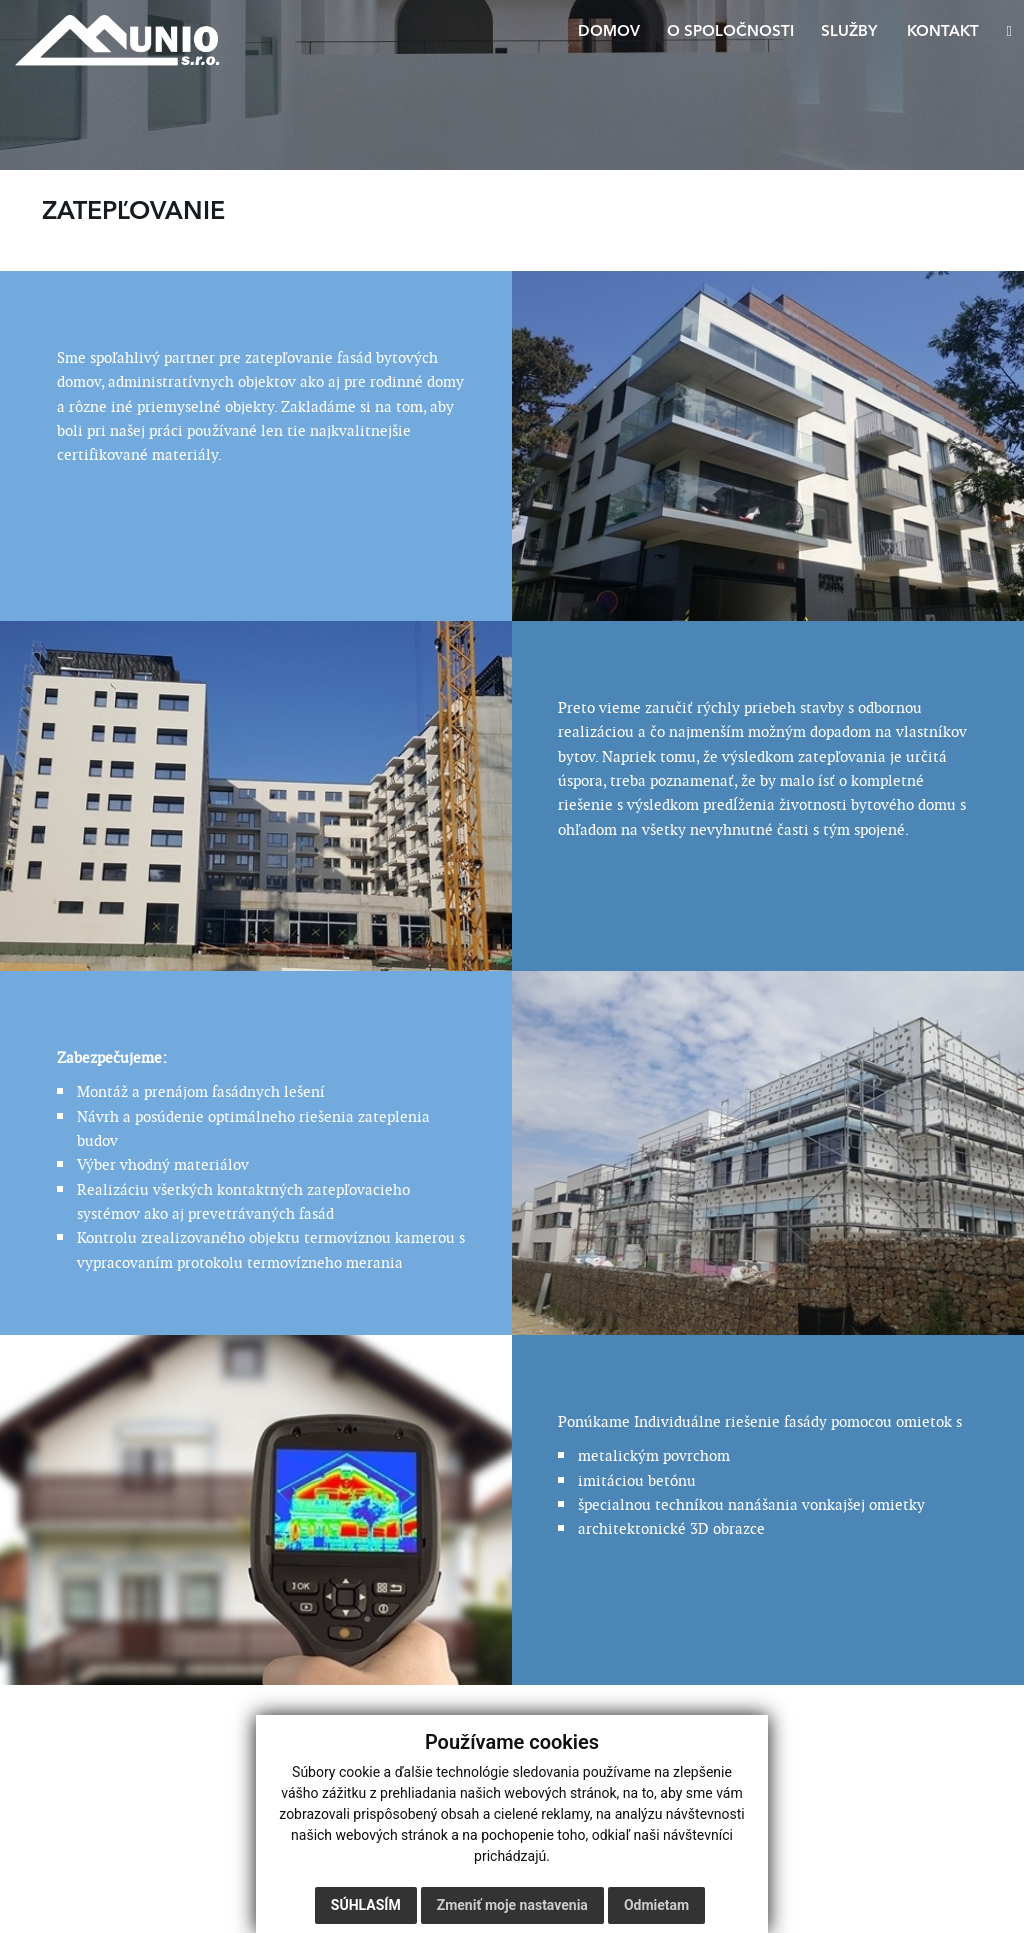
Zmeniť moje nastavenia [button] (512, 1905)
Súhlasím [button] (366, 1905)
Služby (849, 32)
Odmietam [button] (656, 1905)
